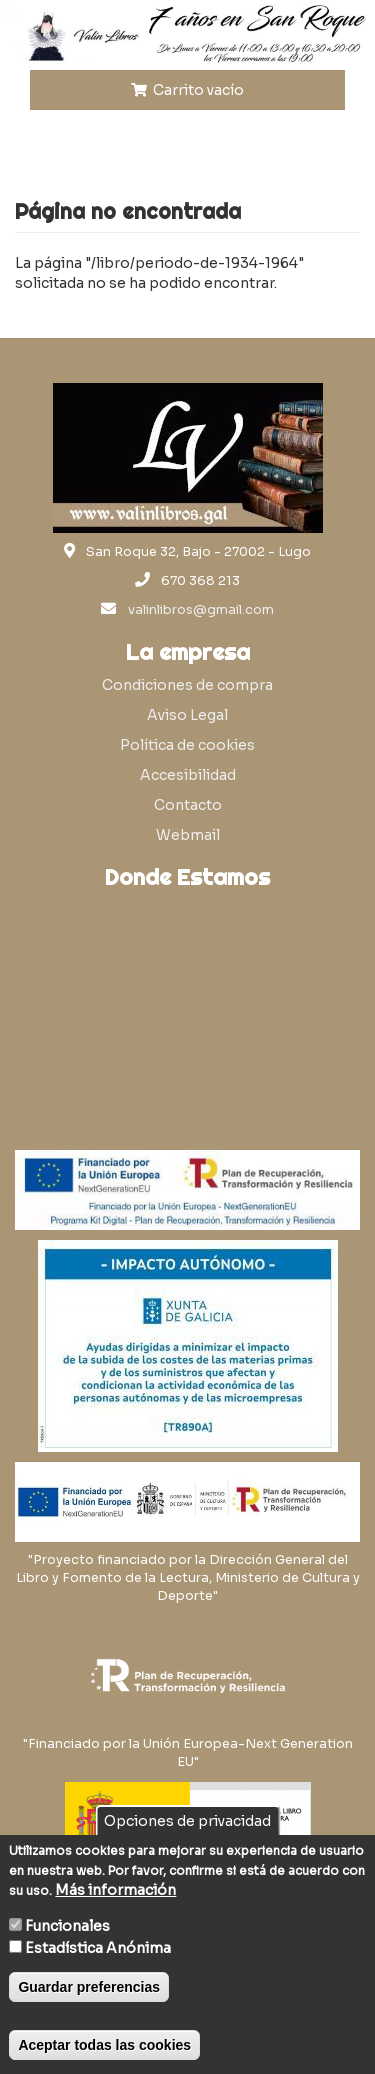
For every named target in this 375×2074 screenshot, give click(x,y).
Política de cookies (187, 745)
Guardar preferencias (89, 1987)
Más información (115, 1890)
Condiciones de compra (187, 685)
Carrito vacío (188, 90)
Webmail (188, 835)
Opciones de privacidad (187, 1821)
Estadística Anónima (98, 1948)
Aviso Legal (187, 715)
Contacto (188, 805)
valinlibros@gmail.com (201, 610)
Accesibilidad (188, 775)
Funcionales (67, 1926)
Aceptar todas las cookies (104, 2045)
